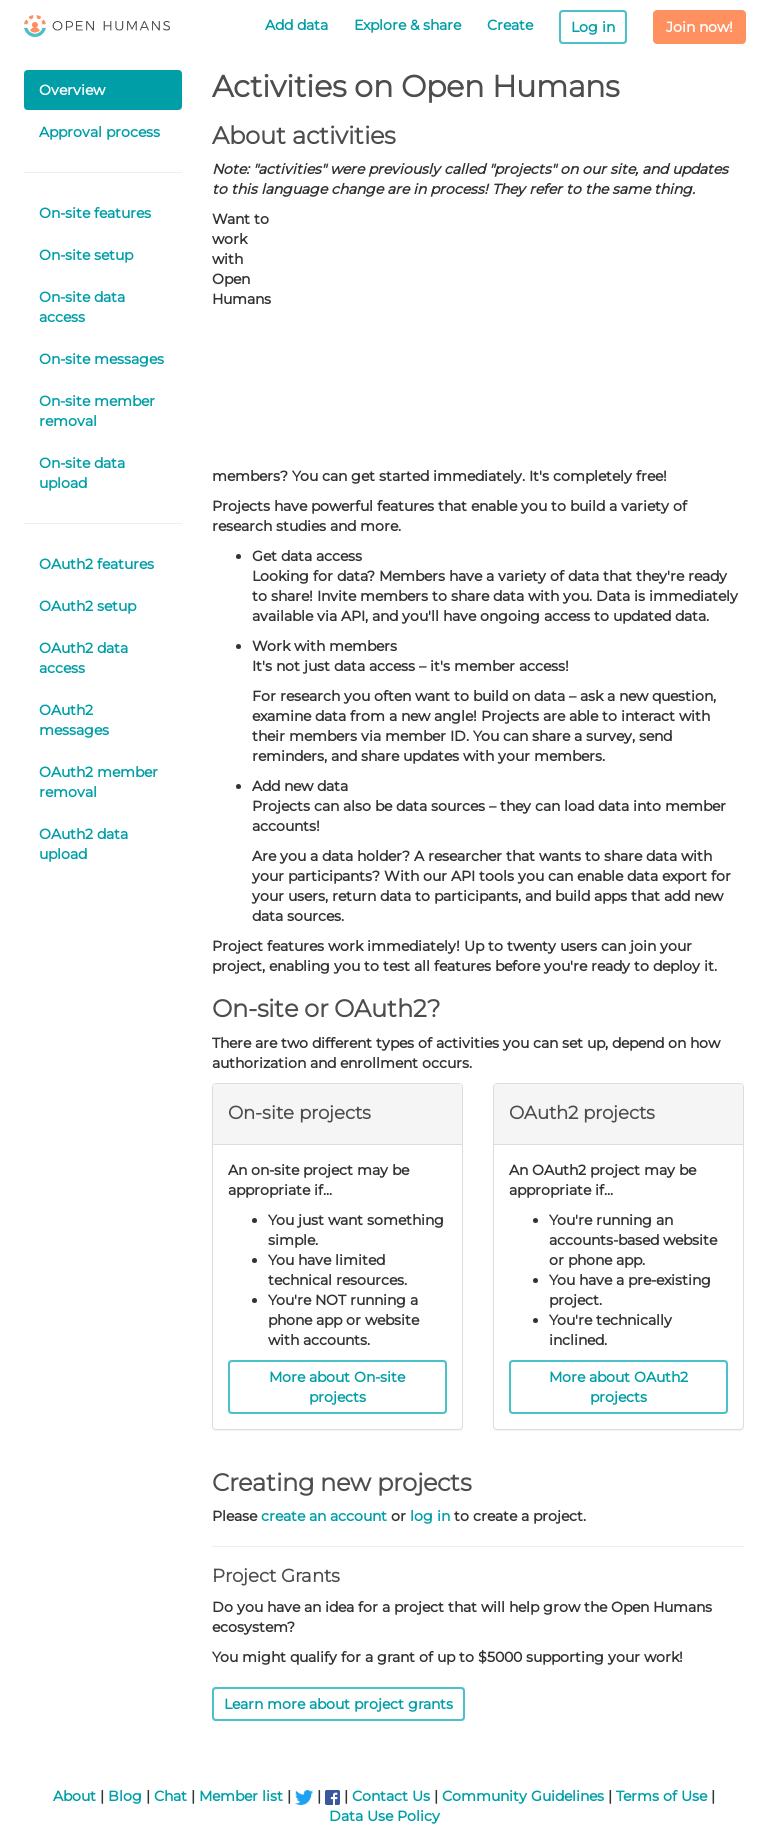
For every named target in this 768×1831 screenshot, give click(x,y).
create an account (324, 1516)
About (74, 1796)
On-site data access (82, 307)
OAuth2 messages (74, 720)
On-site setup (86, 255)
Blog (125, 1796)
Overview (72, 90)
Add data (296, 25)
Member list (241, 1796)
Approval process (99, 132)
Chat (170, 1796)
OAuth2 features (96, 564)
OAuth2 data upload (83, 844)
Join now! (699, 27)
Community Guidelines (523, 1796)
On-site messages (101, 359)
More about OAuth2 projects (618, 1387)
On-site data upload (82, 473)
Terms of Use (661, 1796)
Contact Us (391, 1796)
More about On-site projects (337, 1387)
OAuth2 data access (83, 658)
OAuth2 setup (87, 606)
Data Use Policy (384, 1816)
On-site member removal (97, 411)
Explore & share (407, 25)
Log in (593, 27)
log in (430, 1516)
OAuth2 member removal (98, 782)
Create (510, 25)
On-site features (95, 213)
